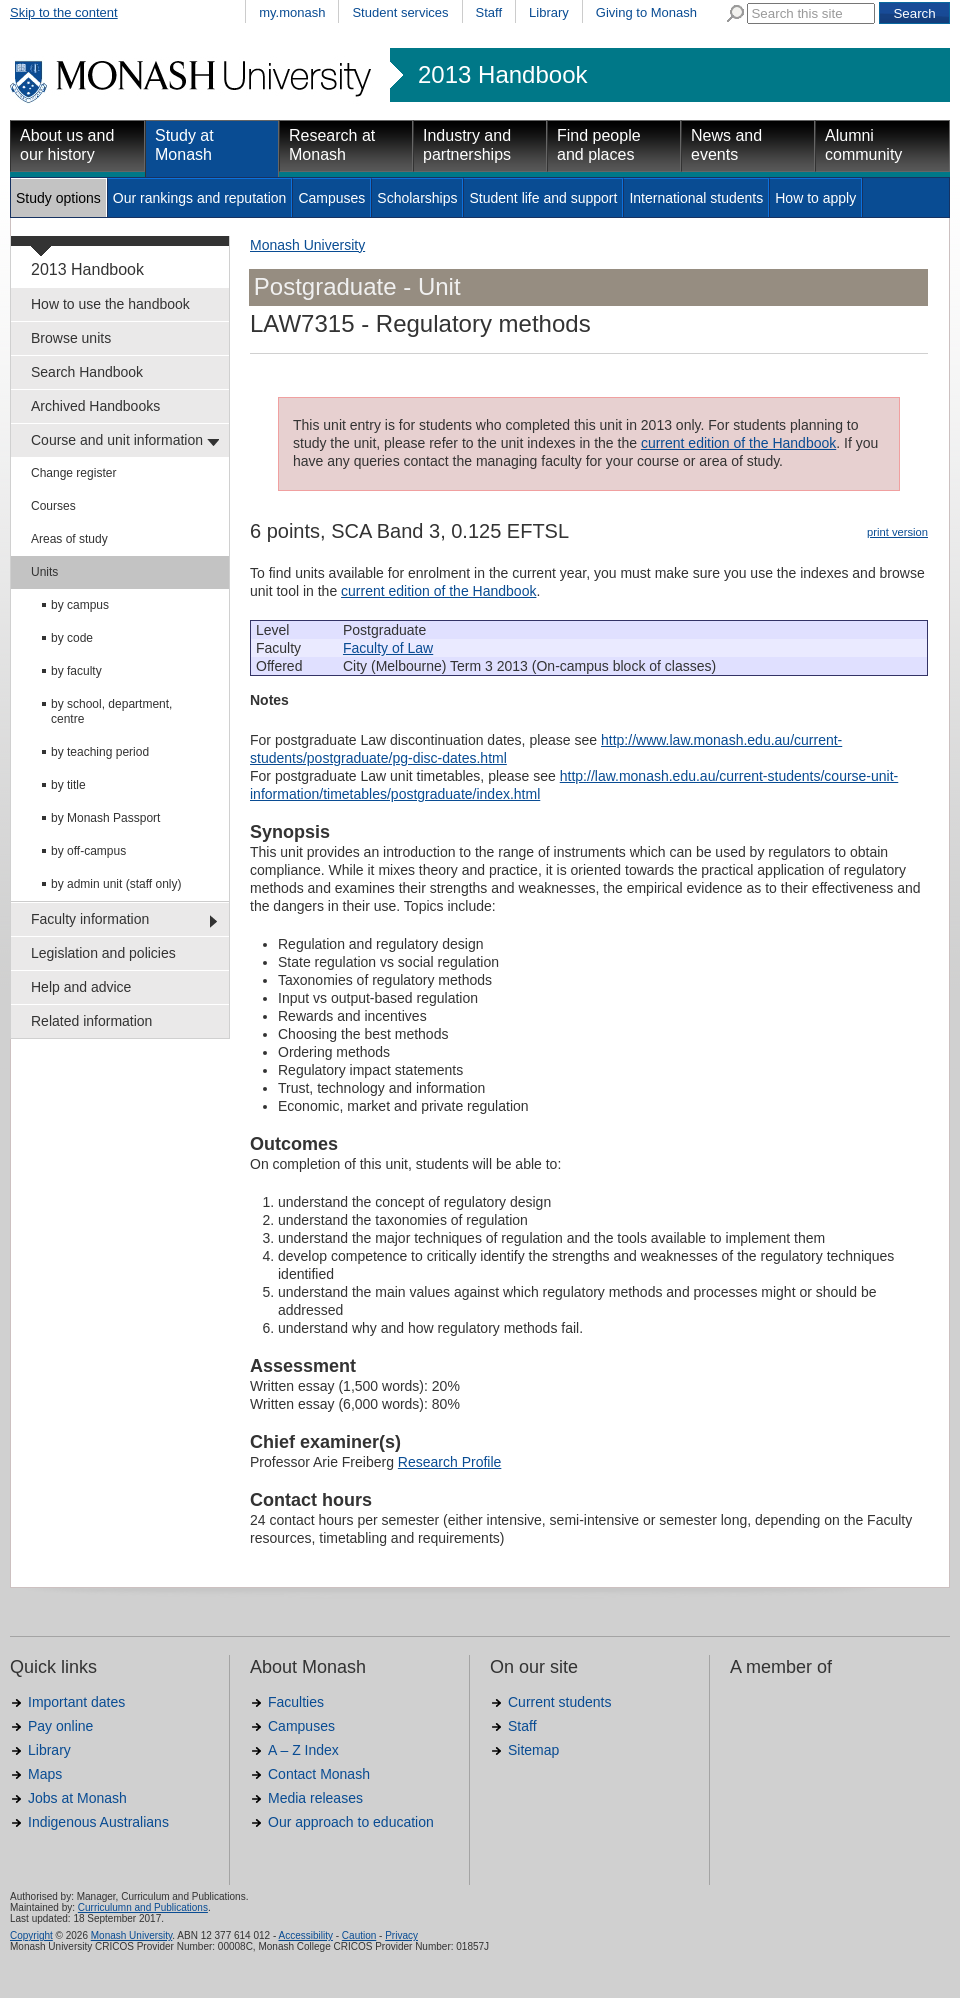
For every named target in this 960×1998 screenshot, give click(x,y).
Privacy (401, 1935)
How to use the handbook (110, 304)
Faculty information (90, 919)
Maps (45, 1774)
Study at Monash (184, 145)
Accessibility (305, 1935)
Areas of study (69, 539)
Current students (560, 1702)
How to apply (815, 198)
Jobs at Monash (77, 1798)
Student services (400, 12)
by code (72, 638)
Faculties (296, 1702)
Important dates (76, 1702)
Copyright (31, 1935)
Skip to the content (64, 12)
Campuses (331, 198)
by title (68, 785)
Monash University (307, 245)
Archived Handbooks (95, 406)
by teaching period (100, 752)
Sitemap (533, 1750)
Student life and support (543, 198)
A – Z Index (303, 1750)
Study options (58, 198)
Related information (91, 1021)
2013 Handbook (502, 75)
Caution (359, 1935)
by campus (80, 605)
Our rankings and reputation (200, 198)
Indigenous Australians (98, 1822)
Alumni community (863, 145)
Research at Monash (332, 145)
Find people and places (599, 145)
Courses (53, 506)
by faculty (76, 671)
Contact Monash (319, 1774)
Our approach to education (351, 1822)
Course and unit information (117, 440)
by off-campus (88, 851)
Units (44, 572)
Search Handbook (87, 372)
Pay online (60, 1726)
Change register (73, 473)
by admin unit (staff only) (116, 884)
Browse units (71, 338)
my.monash (292, 12)
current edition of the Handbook (738, 443)
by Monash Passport (105, 818)
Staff (489, 12)
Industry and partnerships (467, 145)
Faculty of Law (388, 648)
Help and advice (81, 987)
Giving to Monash (646, 12)
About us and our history (67, 145)
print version (897, 532)
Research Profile (450, 1462)
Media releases (315, 1798)
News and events (726, 145)
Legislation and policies (103, 953)
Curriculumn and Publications (143, 1907)
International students (696, 198)
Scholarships (417, 198)
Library (549, 12)
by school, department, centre (111, 711)
